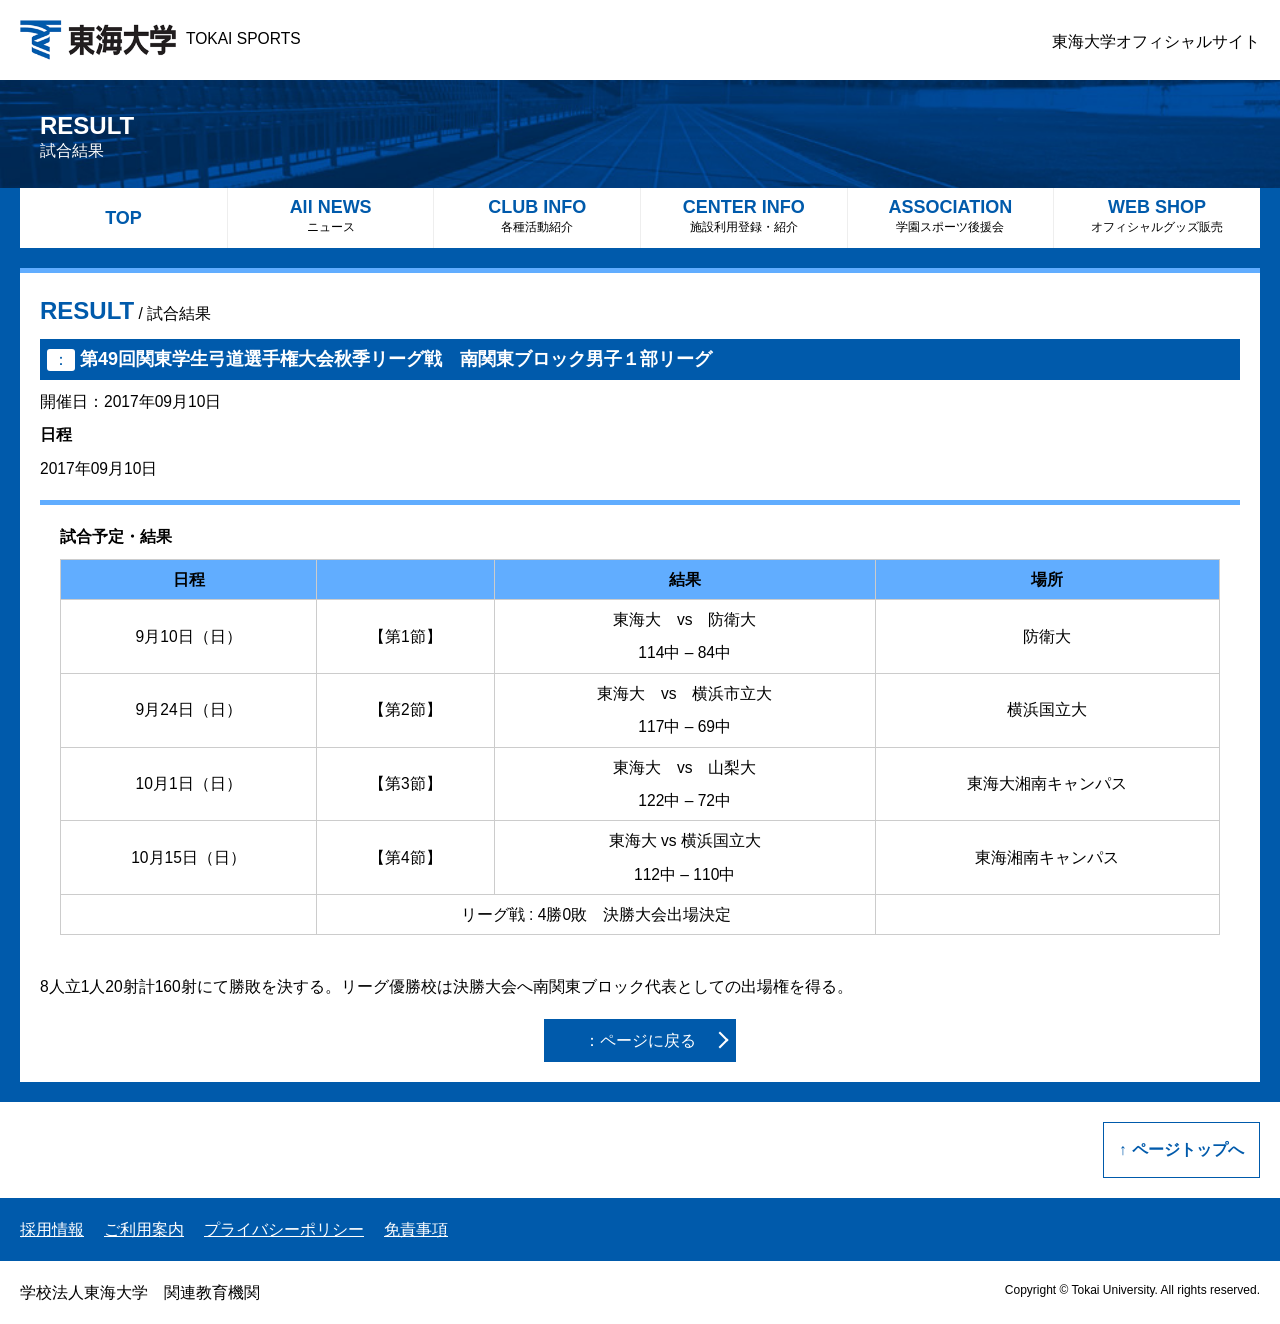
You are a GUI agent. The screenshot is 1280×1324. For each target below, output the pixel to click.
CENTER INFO (744, 215)
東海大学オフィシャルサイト (1156, 41)
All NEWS (331, 215)
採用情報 (52, 1229)
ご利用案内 (144, 1229)
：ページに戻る (640, 1040)
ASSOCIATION (951, 215)
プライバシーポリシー (284, 1229)
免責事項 (416, 1229)
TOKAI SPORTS (160, 38)
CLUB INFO (537, 215)
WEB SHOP (1157, 215)
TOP (123, 218)
